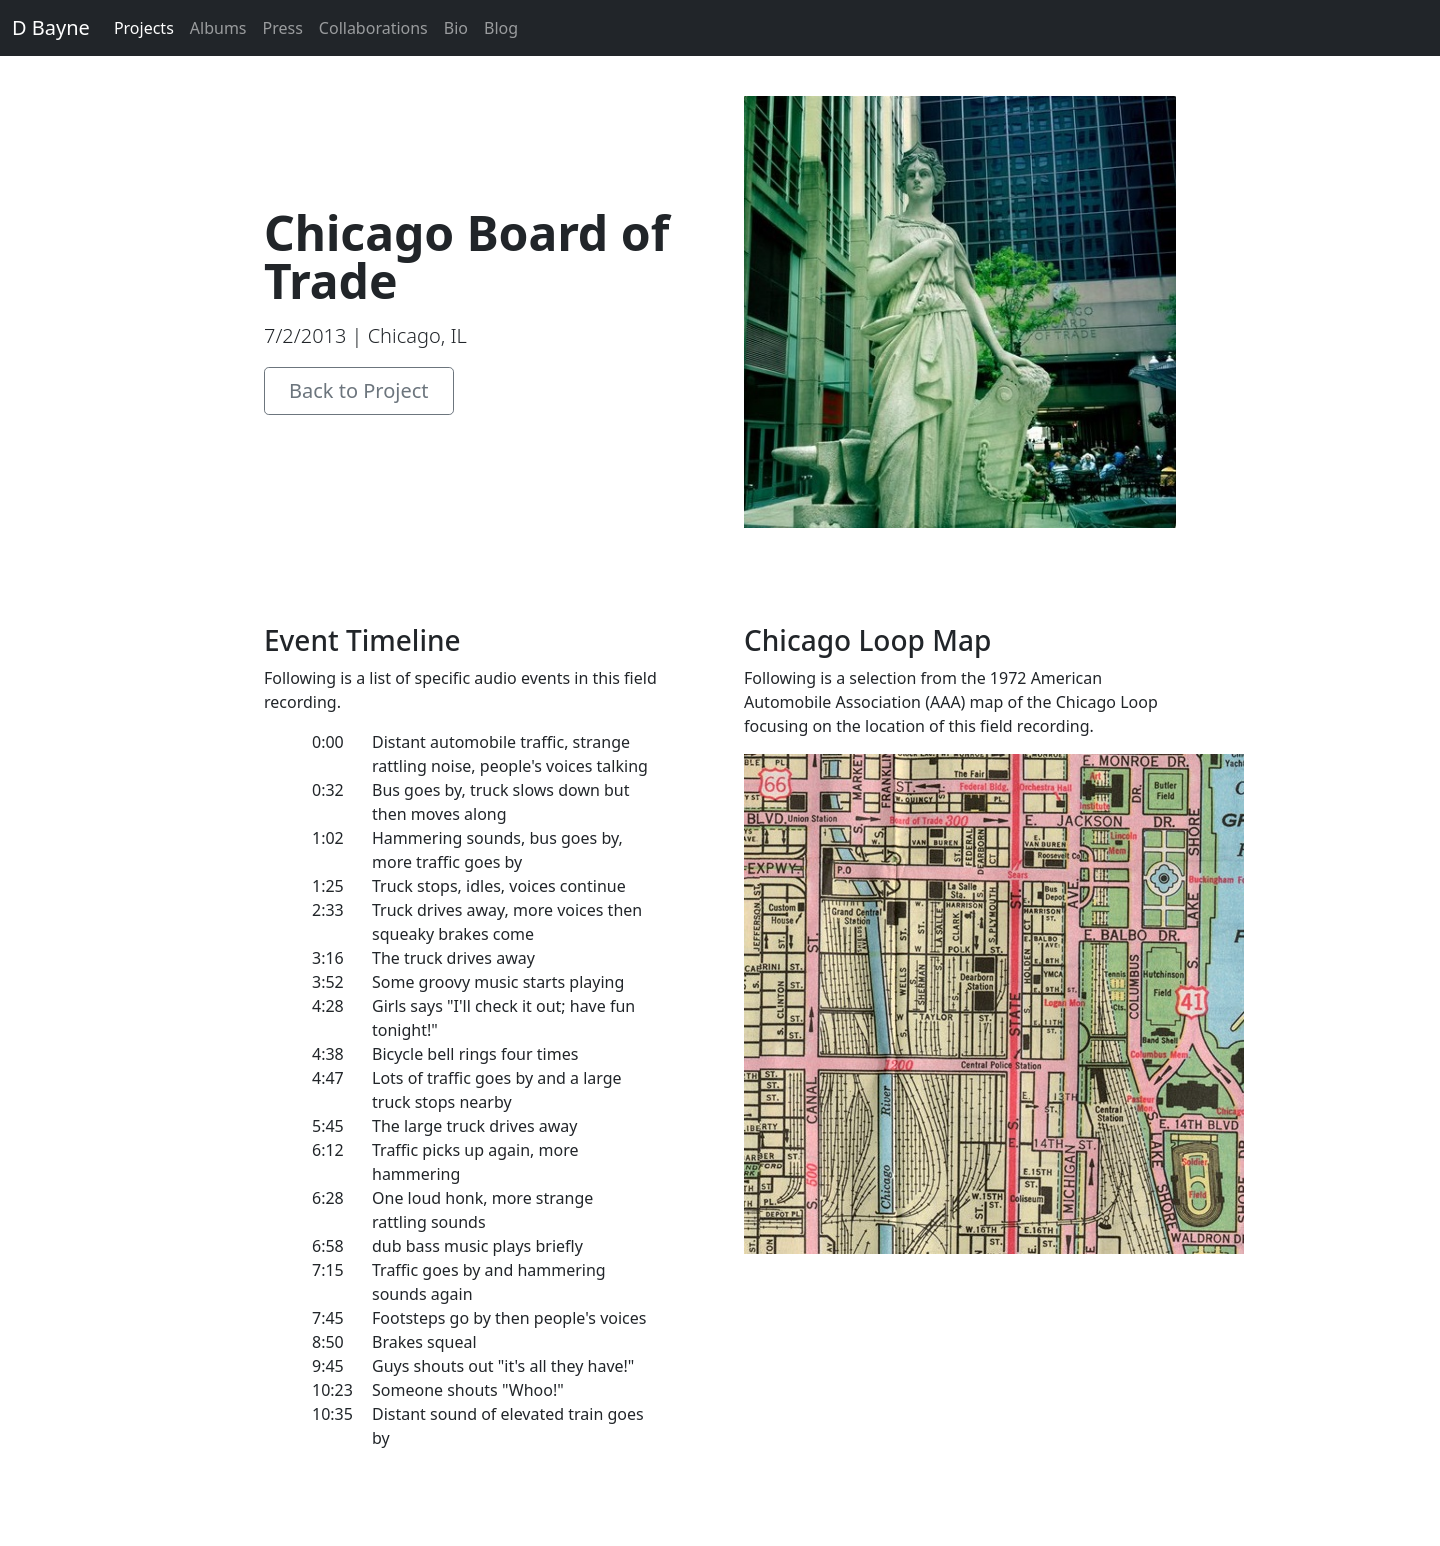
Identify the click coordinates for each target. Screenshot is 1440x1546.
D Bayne (51, 27)
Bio (456, 28)
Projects (144, 28)
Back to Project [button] (359, 390)
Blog (501, 28)
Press (283, 28)
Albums (218, 28)
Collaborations (373, 28)
